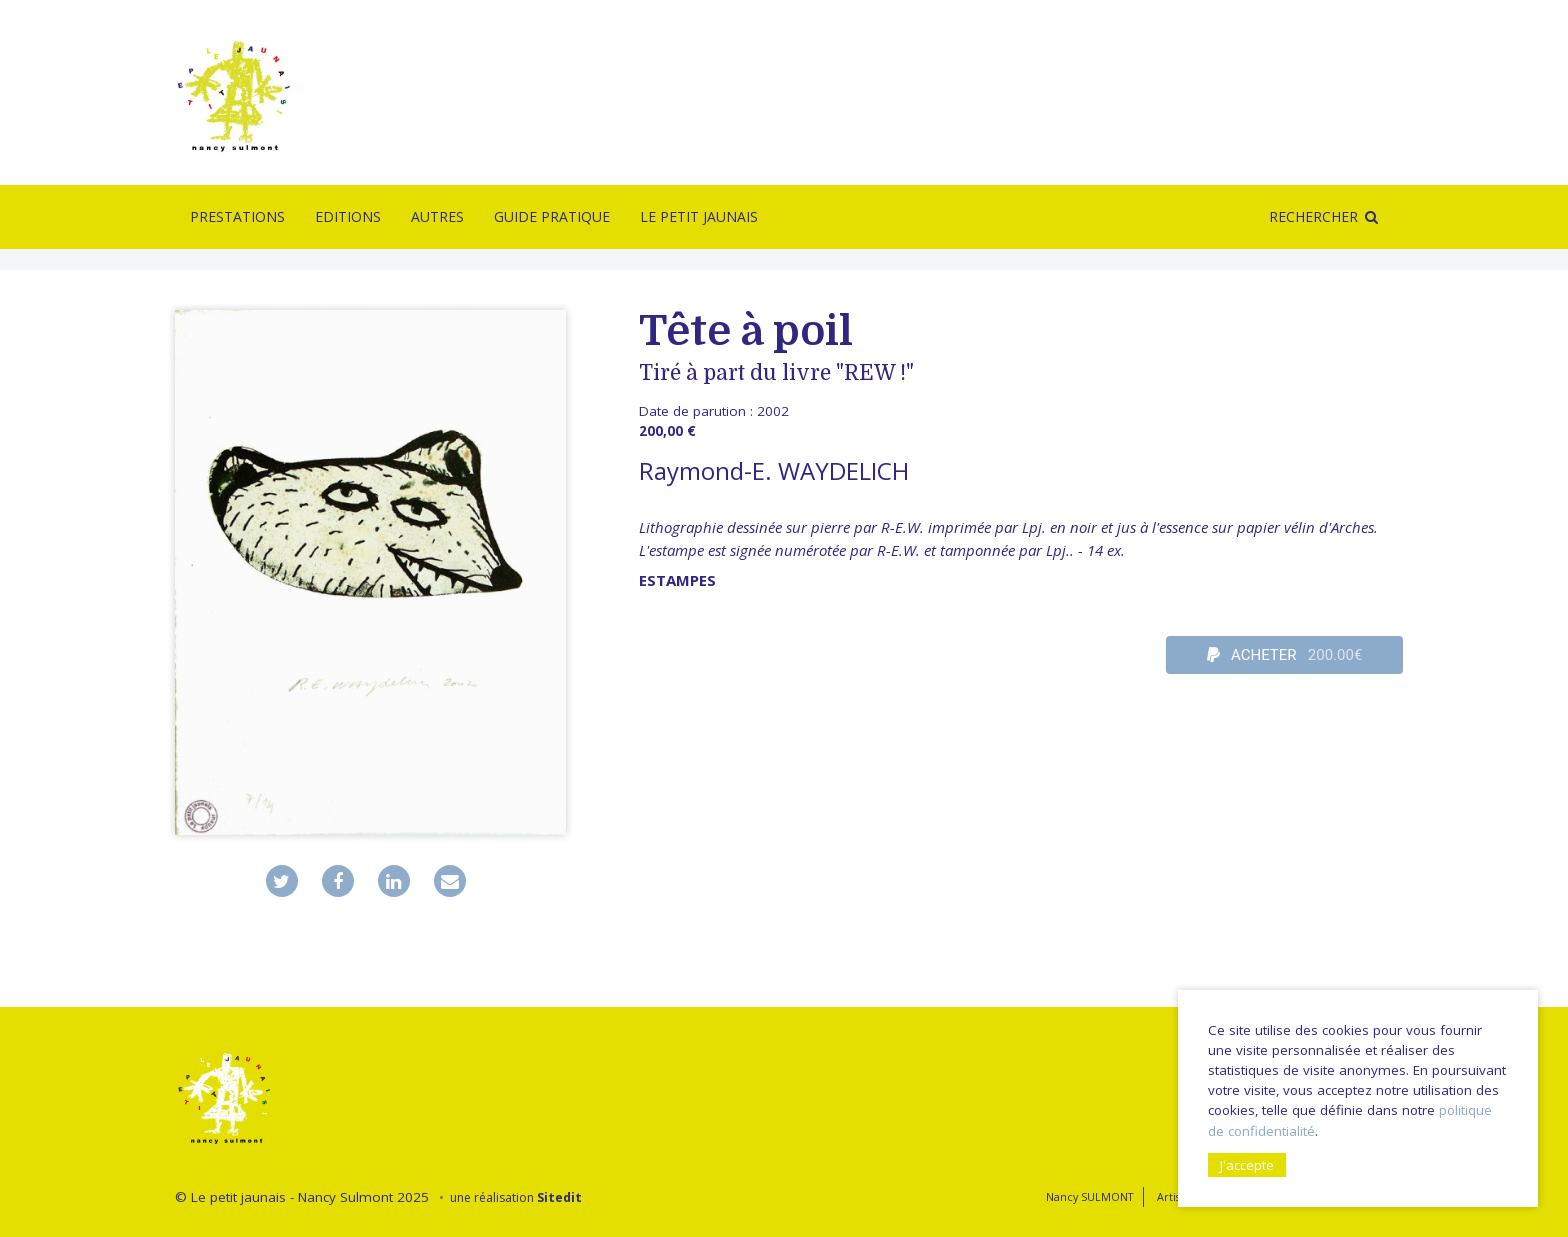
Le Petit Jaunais (699, 216)
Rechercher (1313, 216)
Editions (348, 216)
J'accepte (1247, 1165)
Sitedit (559, 1197)
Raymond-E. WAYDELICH (774, 470)
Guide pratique (552, 216)
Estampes (677, 580)
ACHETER (1285, 655)
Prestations (237, 216)
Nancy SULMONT (1089, 1196)
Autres (437, 216)
